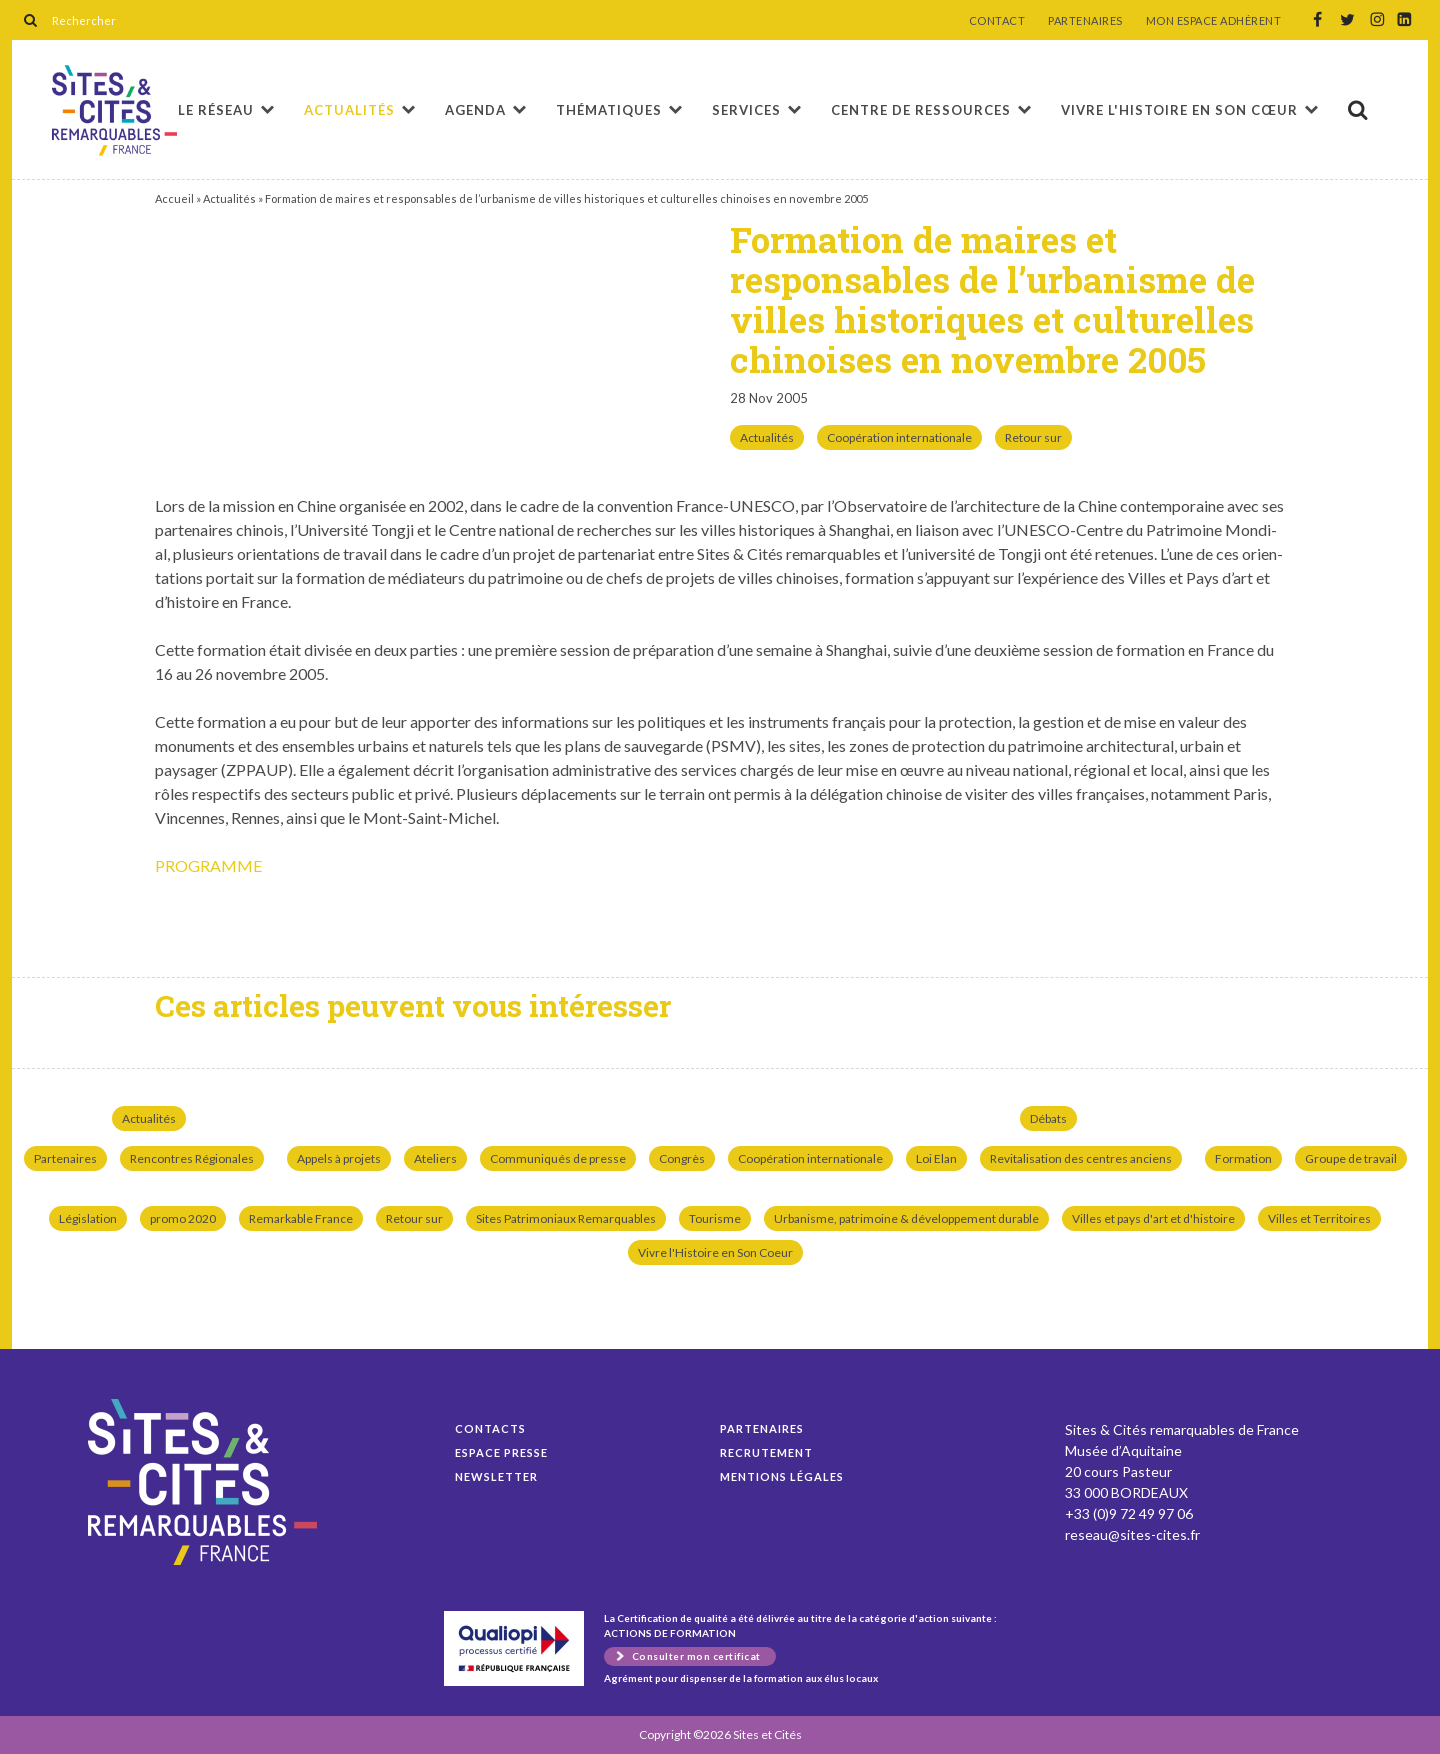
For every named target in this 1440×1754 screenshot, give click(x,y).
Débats (1048, 1118)
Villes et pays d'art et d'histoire (1153, 1218)
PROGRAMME (208, 865)
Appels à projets (339, 1158)
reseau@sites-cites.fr (1132, 1534)
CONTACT (997, 21)
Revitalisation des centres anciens (1081, 1158)
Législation (88, 1218)
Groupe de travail (1351, 1158)
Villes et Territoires (1319, 1218)
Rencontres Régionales (192, 1158)
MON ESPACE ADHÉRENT (1214, 21)
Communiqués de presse (558, 1158)
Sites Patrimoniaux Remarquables (566, 1218)
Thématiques (609, 110)
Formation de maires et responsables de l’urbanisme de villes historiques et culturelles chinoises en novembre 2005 (114, 110)
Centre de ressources (921, 110)
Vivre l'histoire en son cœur (1179, 110)
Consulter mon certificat (696, 1656)
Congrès (682, 1158)
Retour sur (1033, 437)
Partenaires (65, 1158)
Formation (1243, 1158)
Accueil (174, 198)
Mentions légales (782, 1476)
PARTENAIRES (1085, 21)
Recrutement (766, 1452)
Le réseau (216, 110)
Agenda (475, 110)
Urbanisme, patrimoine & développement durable (906, 1218)
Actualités (349, 110)
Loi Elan (936, 1158)
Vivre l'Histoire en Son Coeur (715, 1252)
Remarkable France (301, 1218)
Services (746, 110)
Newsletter (496, 1476)
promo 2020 (183, 1218)
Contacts (490, 1428)
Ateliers (435, 1158)
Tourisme (715, 1218)
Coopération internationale (899, 437)
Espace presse (501, 1452)
